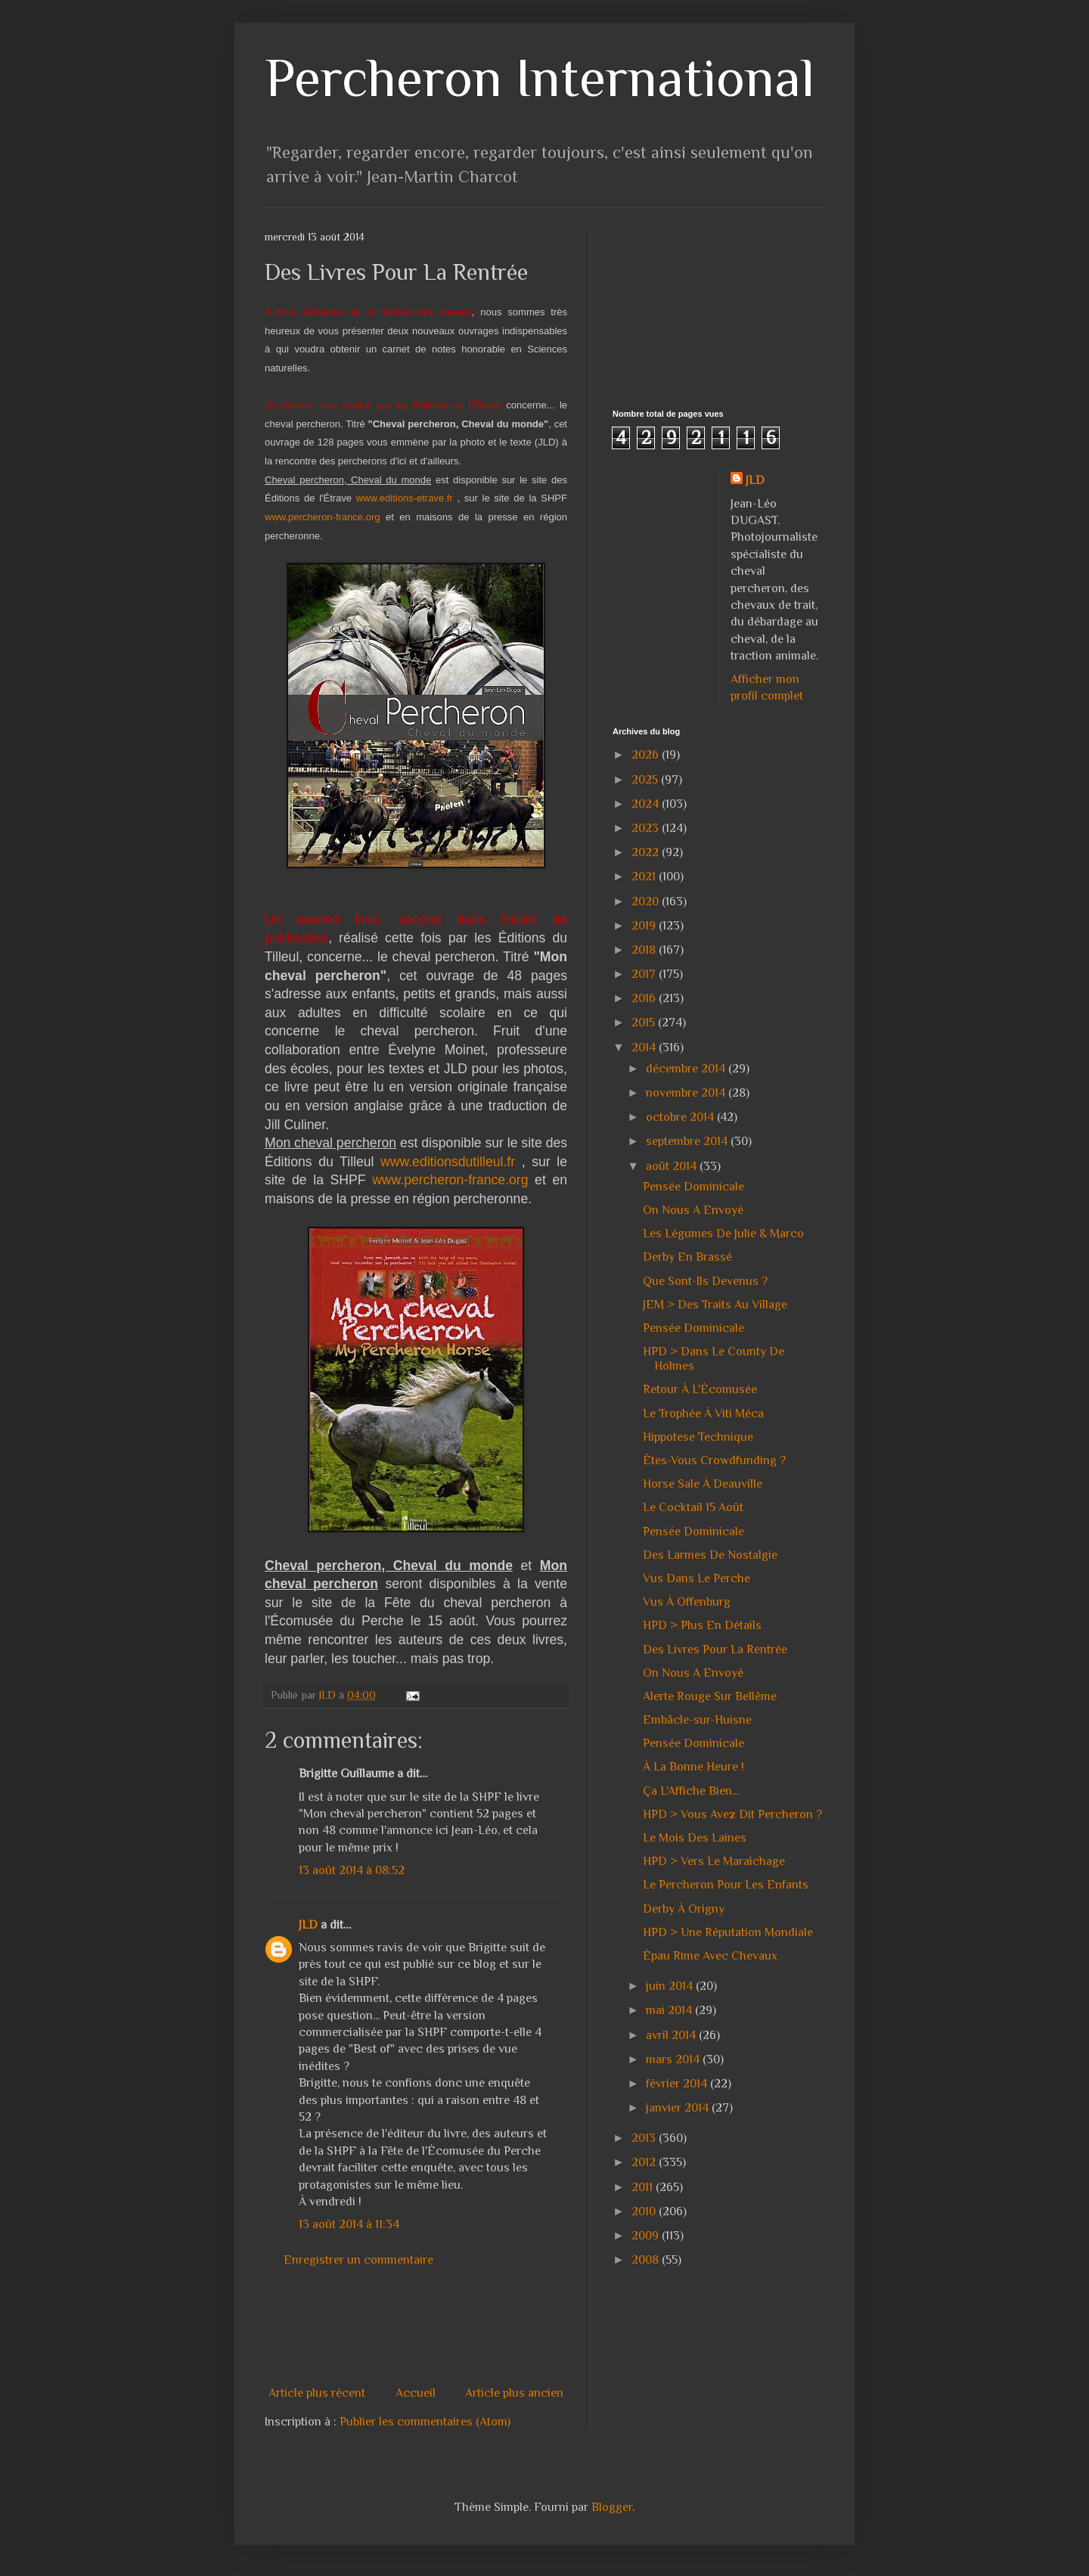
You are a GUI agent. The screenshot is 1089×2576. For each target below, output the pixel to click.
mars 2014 (674, 2059)
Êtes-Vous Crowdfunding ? (714, 1460)
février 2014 (678, 2083)
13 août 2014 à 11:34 (349, 2224)
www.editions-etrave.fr (404, 498)
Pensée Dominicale (693, 1186)
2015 (644, 1022)
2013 (645, 2138)
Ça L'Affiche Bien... (691, 1791)
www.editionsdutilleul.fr (447, 1161)
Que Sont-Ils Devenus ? (705, 1281)
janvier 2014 (679, 2108)
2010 (645, 2211)
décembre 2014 (687, 1068)
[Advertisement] (540, 2326)
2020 (646, 901)
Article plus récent (316, 2393)
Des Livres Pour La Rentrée (715, 1649)
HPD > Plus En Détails (702, 1625)
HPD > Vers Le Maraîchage (714, 1861)
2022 (646, 852)
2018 (645, 950)
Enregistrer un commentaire (358, 2260)
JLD (308, 1925)
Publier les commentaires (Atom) (425, 2422)
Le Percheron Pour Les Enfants (725, 1885)
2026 (646, 755)
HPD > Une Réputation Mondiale (728, 1932)
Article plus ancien (514, 2393)
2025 (646, 780)
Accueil (416, 2393)
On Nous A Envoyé (693, 1210)
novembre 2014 (687, 1093)
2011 (643, 2187)
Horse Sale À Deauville (702, 1484)
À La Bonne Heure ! (693, 1767)
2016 (645, 998)
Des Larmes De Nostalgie (710, 1555)
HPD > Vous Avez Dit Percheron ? (732, 1814)
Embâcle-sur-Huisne (697, 1720)
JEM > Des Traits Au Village (715, 1304)
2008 (646, 2260)
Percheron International (539, 77)
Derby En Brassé (687, 1257)
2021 (645, 876)
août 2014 (673, 1166)
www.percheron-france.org (322, 517)
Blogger (611, 2507)
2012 (645, 2162)
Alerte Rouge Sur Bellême (710, 1696)
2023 (646, 828)
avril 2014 (672, 2035)
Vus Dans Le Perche (696, 1578)
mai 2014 (670, 2010)
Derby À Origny (683, 1909)
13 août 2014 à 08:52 (352, 1870)
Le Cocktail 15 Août (693, 1507)
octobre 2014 (681, 1117)
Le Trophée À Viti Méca (703, 1413)
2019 (645, 926)
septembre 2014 (688, 1141)
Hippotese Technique (698, 1437)
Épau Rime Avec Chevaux (710, 1956)
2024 (646, 804)
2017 (645, 974)
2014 (645, 1047)
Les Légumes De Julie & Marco (723, 1233)
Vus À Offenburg (687, 1602)
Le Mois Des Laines (694, 1838)
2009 (646, 2235)
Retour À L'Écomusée (700, 1389)
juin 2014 (671, 1986)
